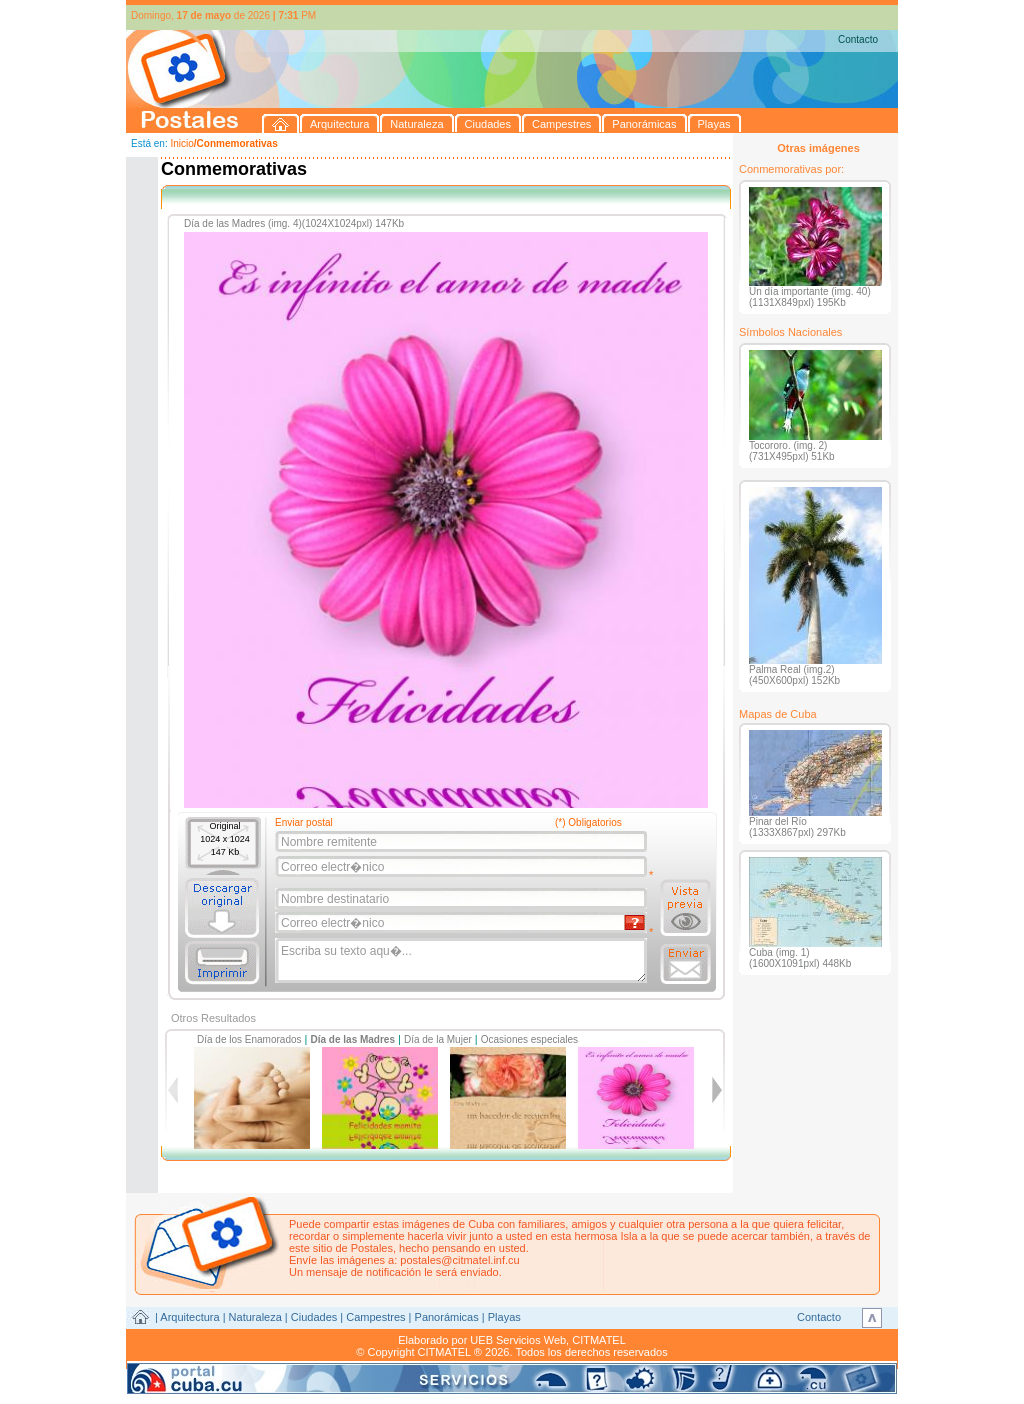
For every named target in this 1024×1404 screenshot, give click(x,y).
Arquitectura (189, 1317)
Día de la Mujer (438, 1039)
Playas (504, 1317)
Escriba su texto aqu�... (462, 961)
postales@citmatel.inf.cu (459, 1260)
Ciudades (314, 1317)
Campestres (375, 1317)
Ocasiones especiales (529, 1039)
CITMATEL (599, 1340)
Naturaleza (255, 1317)
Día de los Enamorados (249, 1039)
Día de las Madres (353, 1039)
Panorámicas (447, 1317)
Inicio (181, 143)
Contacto (858, 39)
